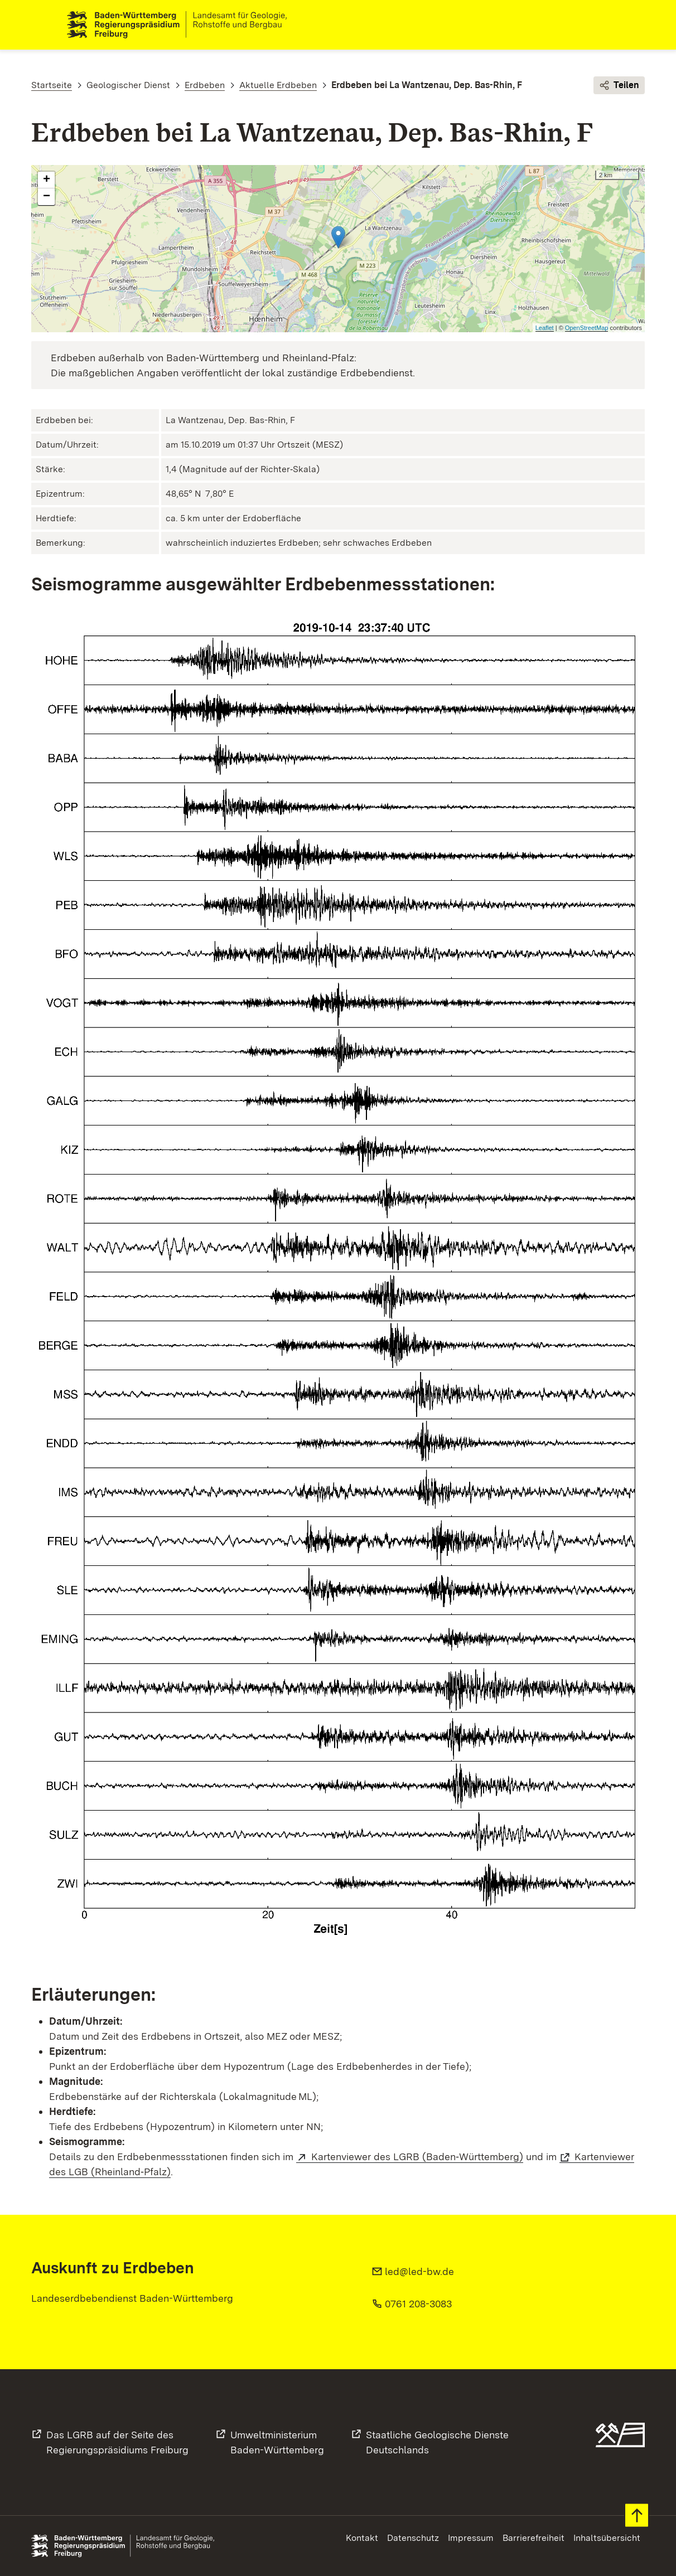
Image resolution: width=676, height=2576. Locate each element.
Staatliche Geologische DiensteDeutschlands (437, 2442)
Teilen (619, 85)
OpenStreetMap (587, 327)
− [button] (46, 197)
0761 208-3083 (418, 2304)
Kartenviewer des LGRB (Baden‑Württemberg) (417, 2156)
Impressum (471, 2538)
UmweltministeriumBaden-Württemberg (277, 2442)
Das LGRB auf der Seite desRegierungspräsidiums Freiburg (117, 2442)
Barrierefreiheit (533, 2538)
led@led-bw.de (419, 2271)
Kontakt (362, 2538)
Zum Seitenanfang (636, 2515)
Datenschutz (413, 2538)
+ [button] (46, 180)
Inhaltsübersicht (606, 2538)
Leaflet (544, 327)
